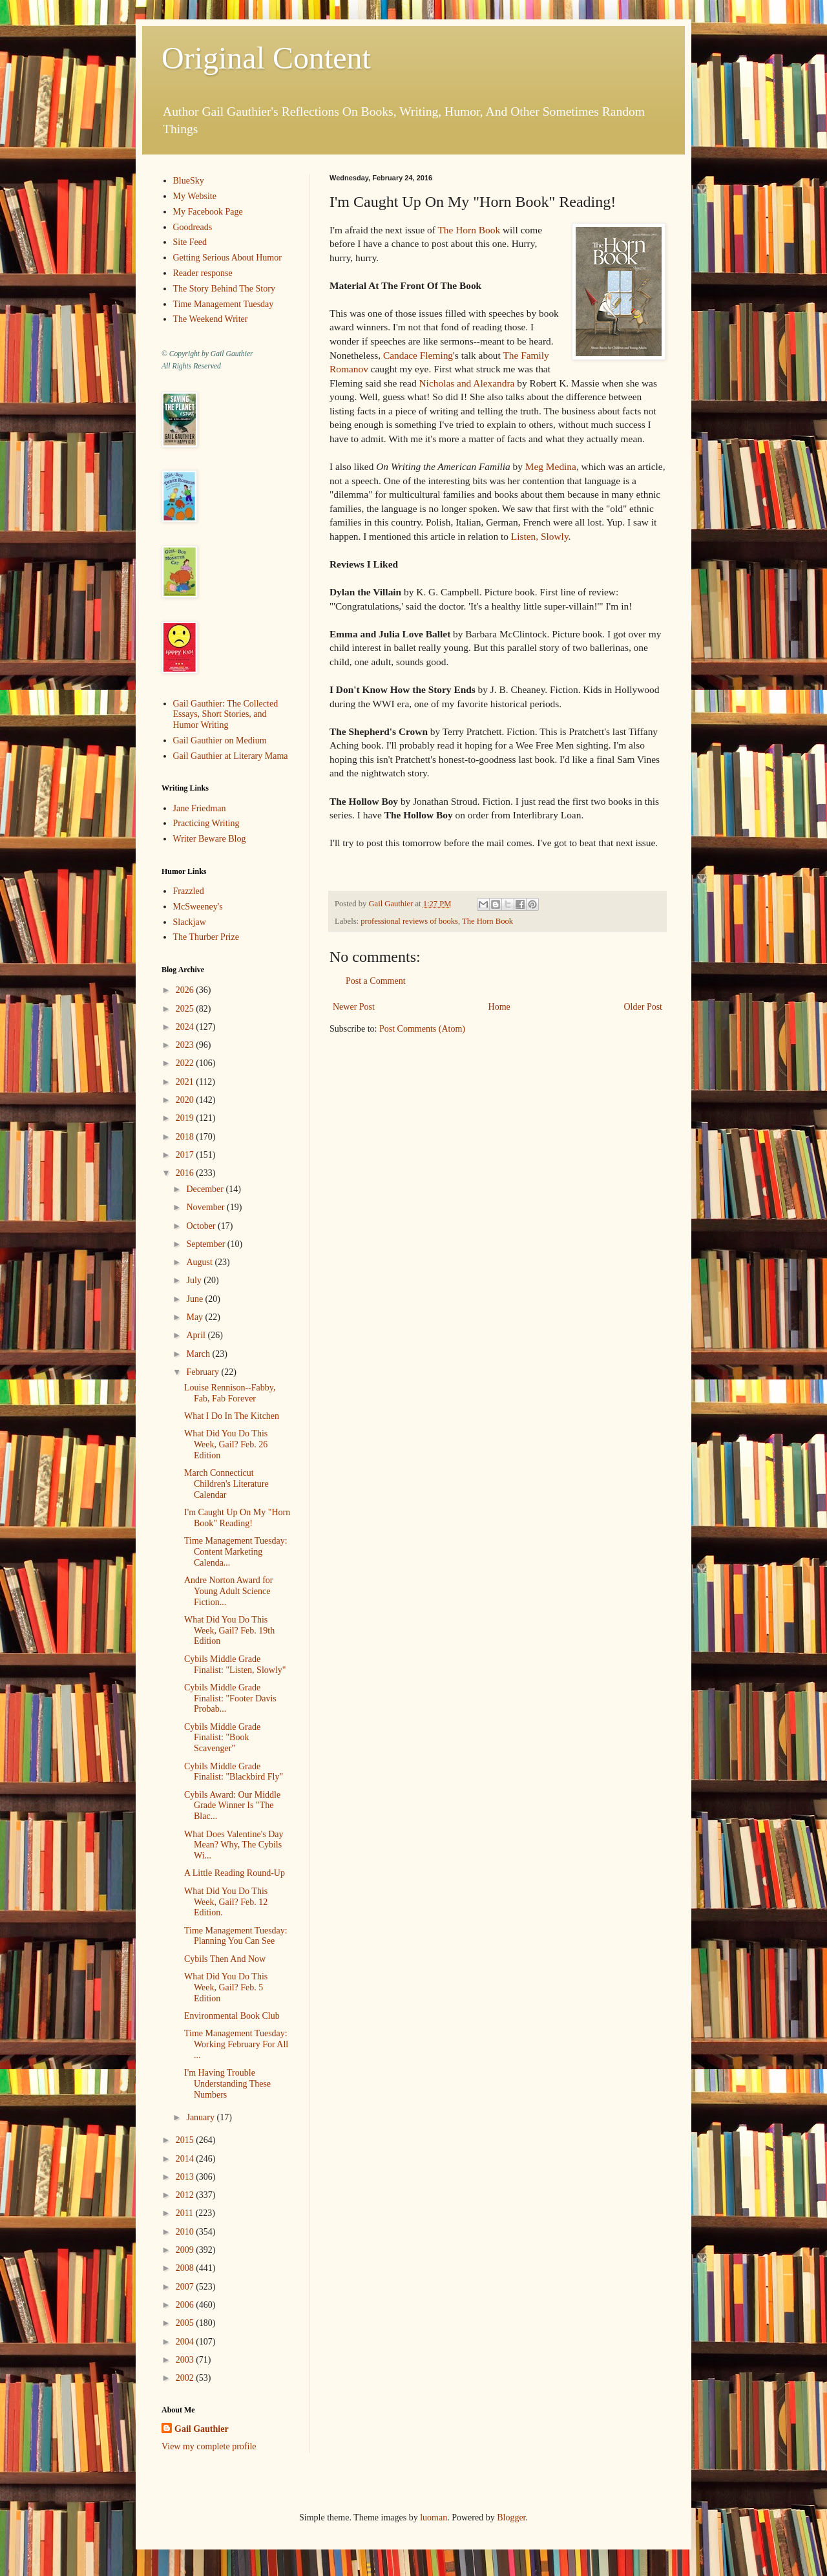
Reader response (203, 273)
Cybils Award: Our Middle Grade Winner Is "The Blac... (232, 1806)
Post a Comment (376, 981)
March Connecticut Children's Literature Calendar (226, 1484)
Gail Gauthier (201, 2429)
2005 (186, 2323)
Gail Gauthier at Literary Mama (230, 756)
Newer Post (354, 1007)
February (203, 1372)
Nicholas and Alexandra (467, 383)
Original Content (266, 58)
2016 (186, 1173)
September (206, 1244)
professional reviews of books (409, 921)
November (206, 1207)
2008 (186, 2268)
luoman (433, 2517)
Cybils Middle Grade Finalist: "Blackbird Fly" (233, 1772)
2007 (186, 2287)
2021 (186, 1082)
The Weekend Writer (210, 319)
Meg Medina (550, 466)
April (196, 1335)
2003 (186, 2360)
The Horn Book (468, 229)
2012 (186, 2195)
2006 (186, 2305)
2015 (186, 2140)
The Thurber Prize (206, 937)
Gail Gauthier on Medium (220, 740)
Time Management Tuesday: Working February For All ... (236, 2044)
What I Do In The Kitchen (231, 1416)
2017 (186, 1155)
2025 (186, 1009)
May (195, 1317)
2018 (186, 1137)
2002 (186, 2378)
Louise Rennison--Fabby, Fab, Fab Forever (229, 1393)
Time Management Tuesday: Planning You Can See (236, 1936)
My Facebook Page (208, 212)
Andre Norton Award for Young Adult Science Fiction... (228, 1591)
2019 (186, 1118)
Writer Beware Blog (209, 839)
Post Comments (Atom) (422, 1029)
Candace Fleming (418, 355)
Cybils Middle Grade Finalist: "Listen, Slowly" (235, 1664)
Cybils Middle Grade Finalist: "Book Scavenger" (222, 1738)
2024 (186, 1027)
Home (499, 1007)
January (201, 2117)
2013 (186, 2177)
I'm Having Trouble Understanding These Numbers (227, 2084)
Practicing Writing (206, 823)
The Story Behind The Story (224, 288)
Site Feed (190, 242)
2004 (186, 2342)
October (202, 1226)
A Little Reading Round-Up (234, 1873)
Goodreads (193, 227)
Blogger (511, 2517)
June (195, 1299)
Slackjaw (189, 922)
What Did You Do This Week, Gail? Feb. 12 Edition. (225, 1902)
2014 (186, 2159)
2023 (186, 1045)
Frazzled (188, 891)
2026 (186, 990)
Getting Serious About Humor (227, 257)
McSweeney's (198, 906)
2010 (186, 2232)
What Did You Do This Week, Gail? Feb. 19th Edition (229, 1630)
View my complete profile (209, 2446)
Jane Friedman (199, 808)
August (200, 1262)
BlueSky (188, 181)
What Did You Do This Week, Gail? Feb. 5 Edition (225, 1987)
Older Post (643, 1007)
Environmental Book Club (232, 2016)
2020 (186, 1100)
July (195, 1280)
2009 (186, 2250)
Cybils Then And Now (225, 1959)
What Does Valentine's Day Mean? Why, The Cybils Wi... (234, 1845)
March (199, 1354)
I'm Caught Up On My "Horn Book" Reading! (237, 1517)
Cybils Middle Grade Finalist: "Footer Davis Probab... (230, 1698)
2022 (186, 1063)
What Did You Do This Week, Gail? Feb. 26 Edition (225, 1444)
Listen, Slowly (540, 536)
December (205, 1189)
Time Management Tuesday (223, 304)
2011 (186, 2213)
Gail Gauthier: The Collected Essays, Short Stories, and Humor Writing (225, 714)
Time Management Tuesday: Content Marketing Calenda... (236, 1552)
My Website (194, 196)
